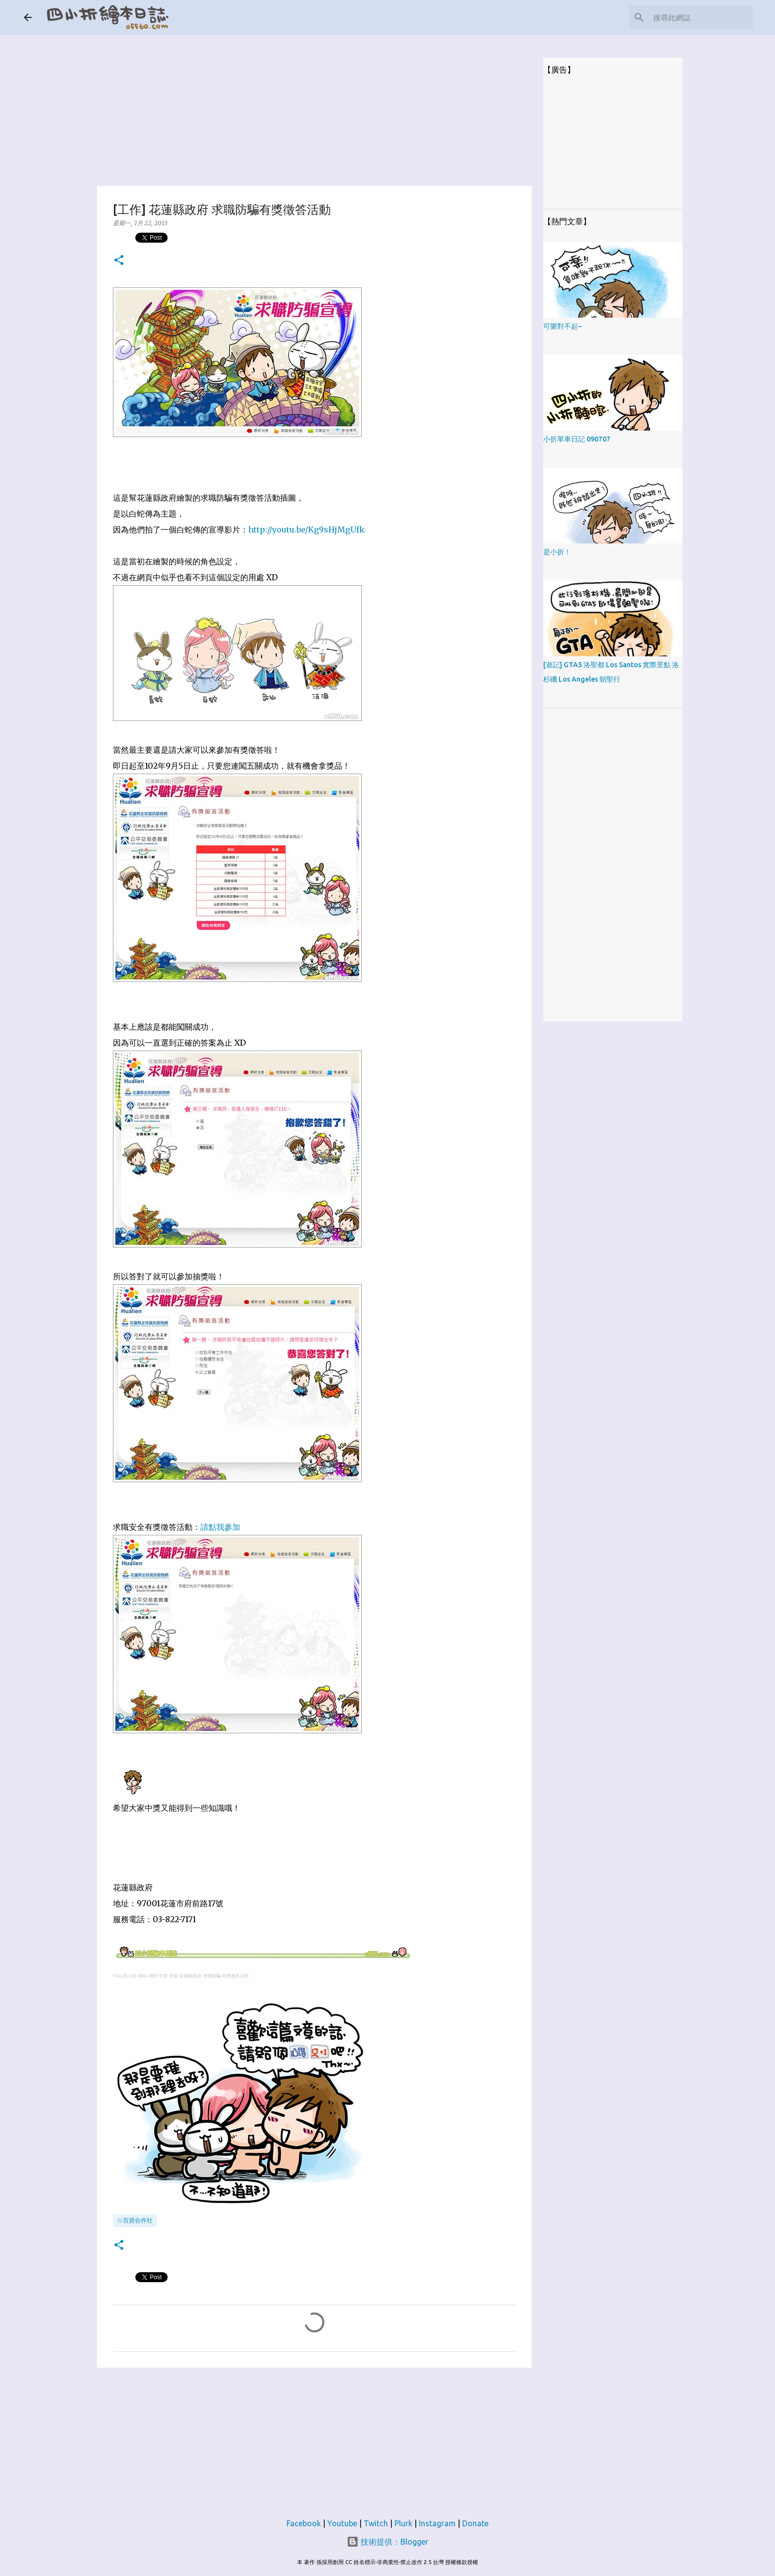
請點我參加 (220, 1527)
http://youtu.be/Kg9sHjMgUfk (306, 529)
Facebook (304, 2523)
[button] (119, 260)
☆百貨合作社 (135, 2220)
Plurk (403, 2523)
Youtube (342, 2523)
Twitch (376, 2523)
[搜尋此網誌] (701, 17)
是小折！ (557, 552)
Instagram (437, 2523)
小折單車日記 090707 (576, 439)
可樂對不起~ (562, 326)
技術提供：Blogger (387, 2541)
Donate (475, 2523)
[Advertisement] (314, 104)
